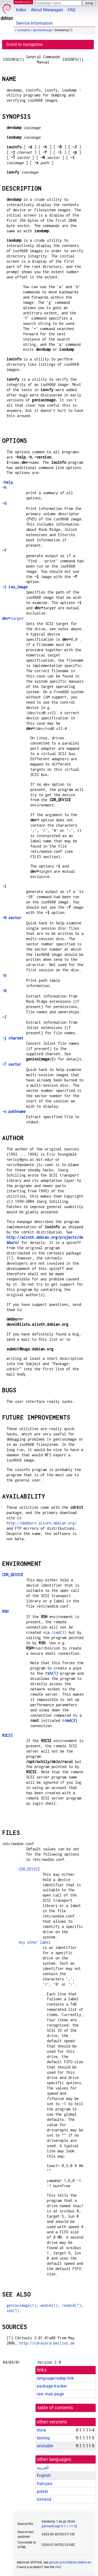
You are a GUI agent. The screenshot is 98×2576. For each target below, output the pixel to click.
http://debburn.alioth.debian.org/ (42, 1523)
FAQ (71, 9)
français (44, 2483)
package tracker (52, 2386)
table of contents (55, 2407)
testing (43, 2437)
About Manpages (47, 9)
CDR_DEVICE (29, 1869)
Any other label (34, 1942)
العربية (43, 2467)
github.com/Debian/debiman (70, 2562)
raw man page (50, 2393)
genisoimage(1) (21, 2305)
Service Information (34, 23)
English (44, 2475)
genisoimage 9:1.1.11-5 (59, 2526)
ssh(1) (13, 2310)
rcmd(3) (58, 1632)
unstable (24, 30)
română (44, 2499)
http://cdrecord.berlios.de (47, 2343)
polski (42, 2491)
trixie (41, 2430)
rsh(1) (51, 1673)
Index (21, 9)
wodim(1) (49, 2305)
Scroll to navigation (24, 44)
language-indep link (55, 2378)
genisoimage (42, 30)
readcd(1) (71, 2305)
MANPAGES (23, 2)
